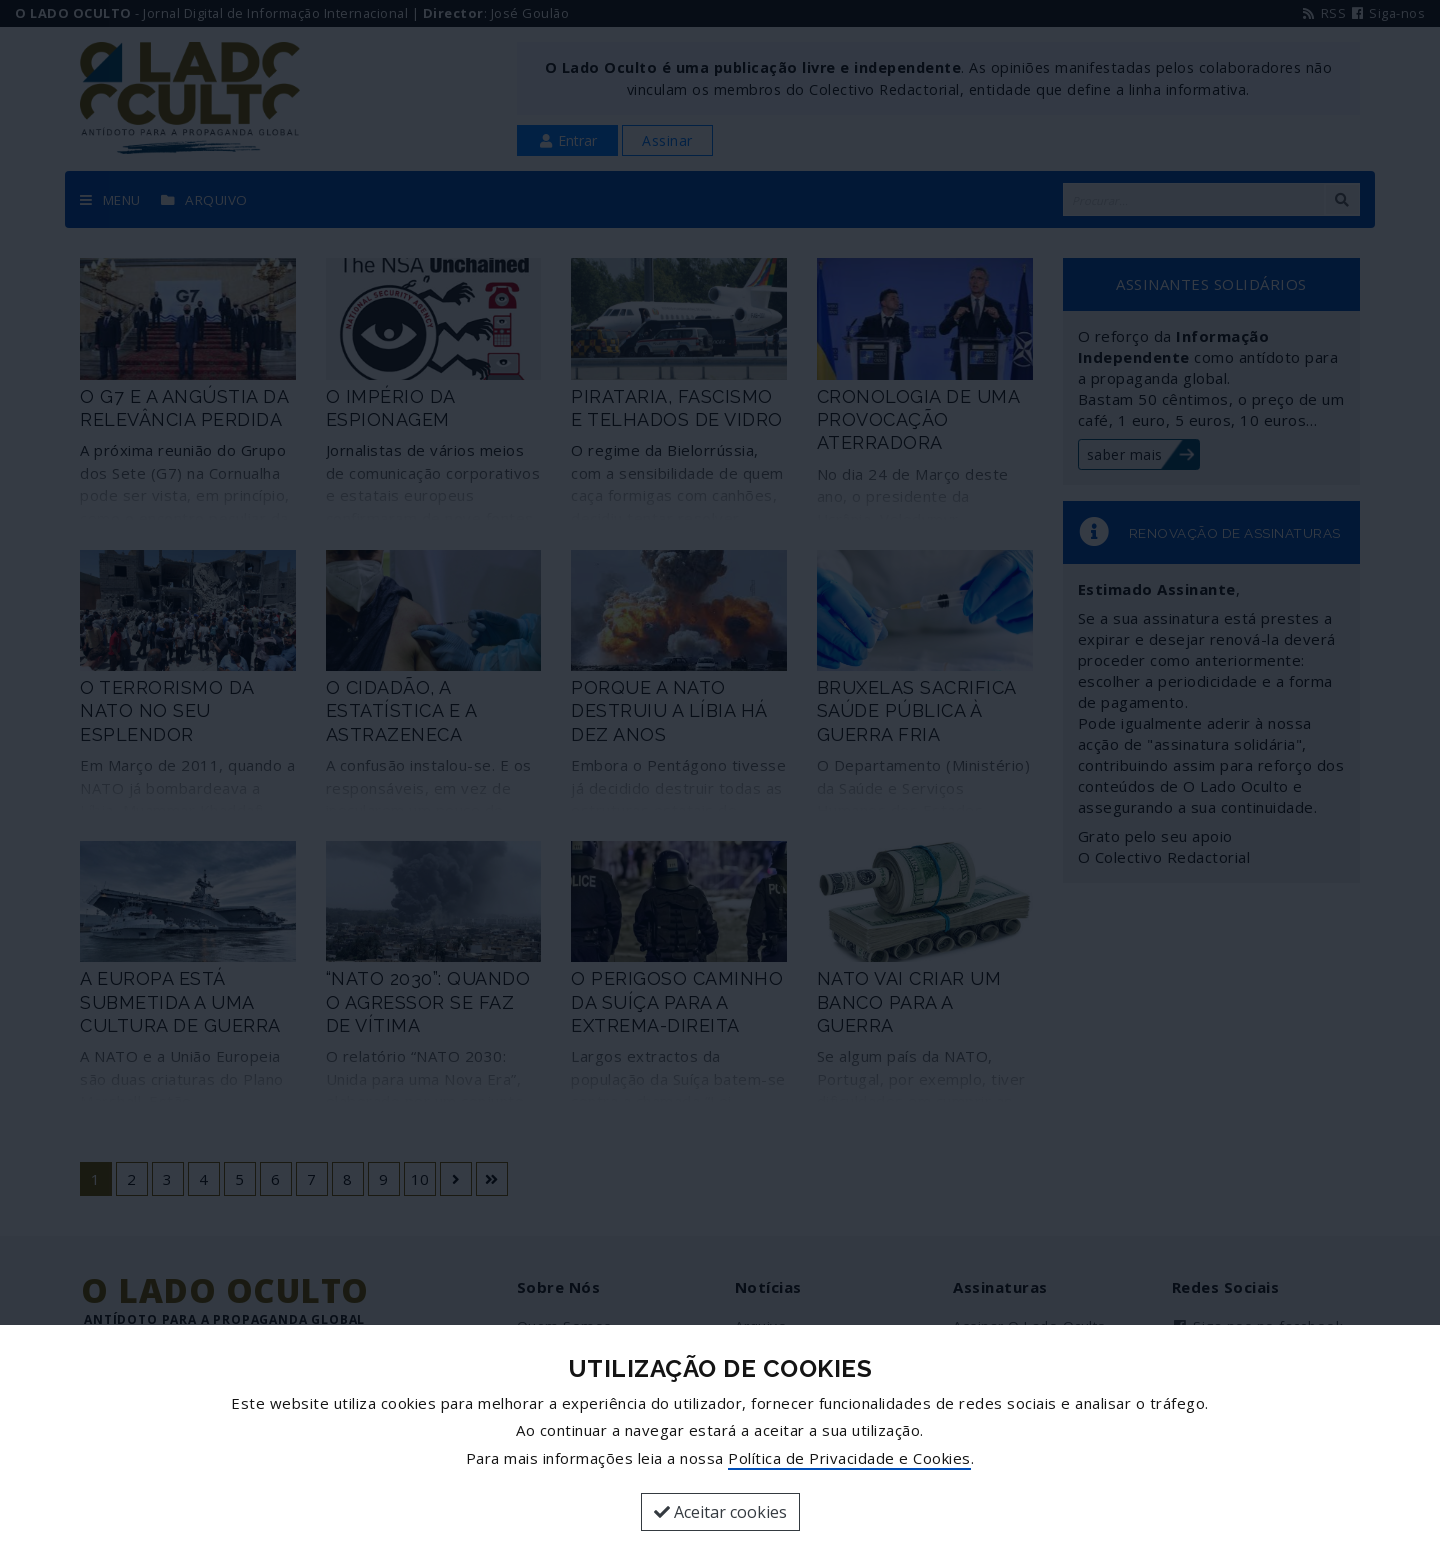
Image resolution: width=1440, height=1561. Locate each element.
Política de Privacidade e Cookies (849, 1458)
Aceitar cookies (720, 1512)
